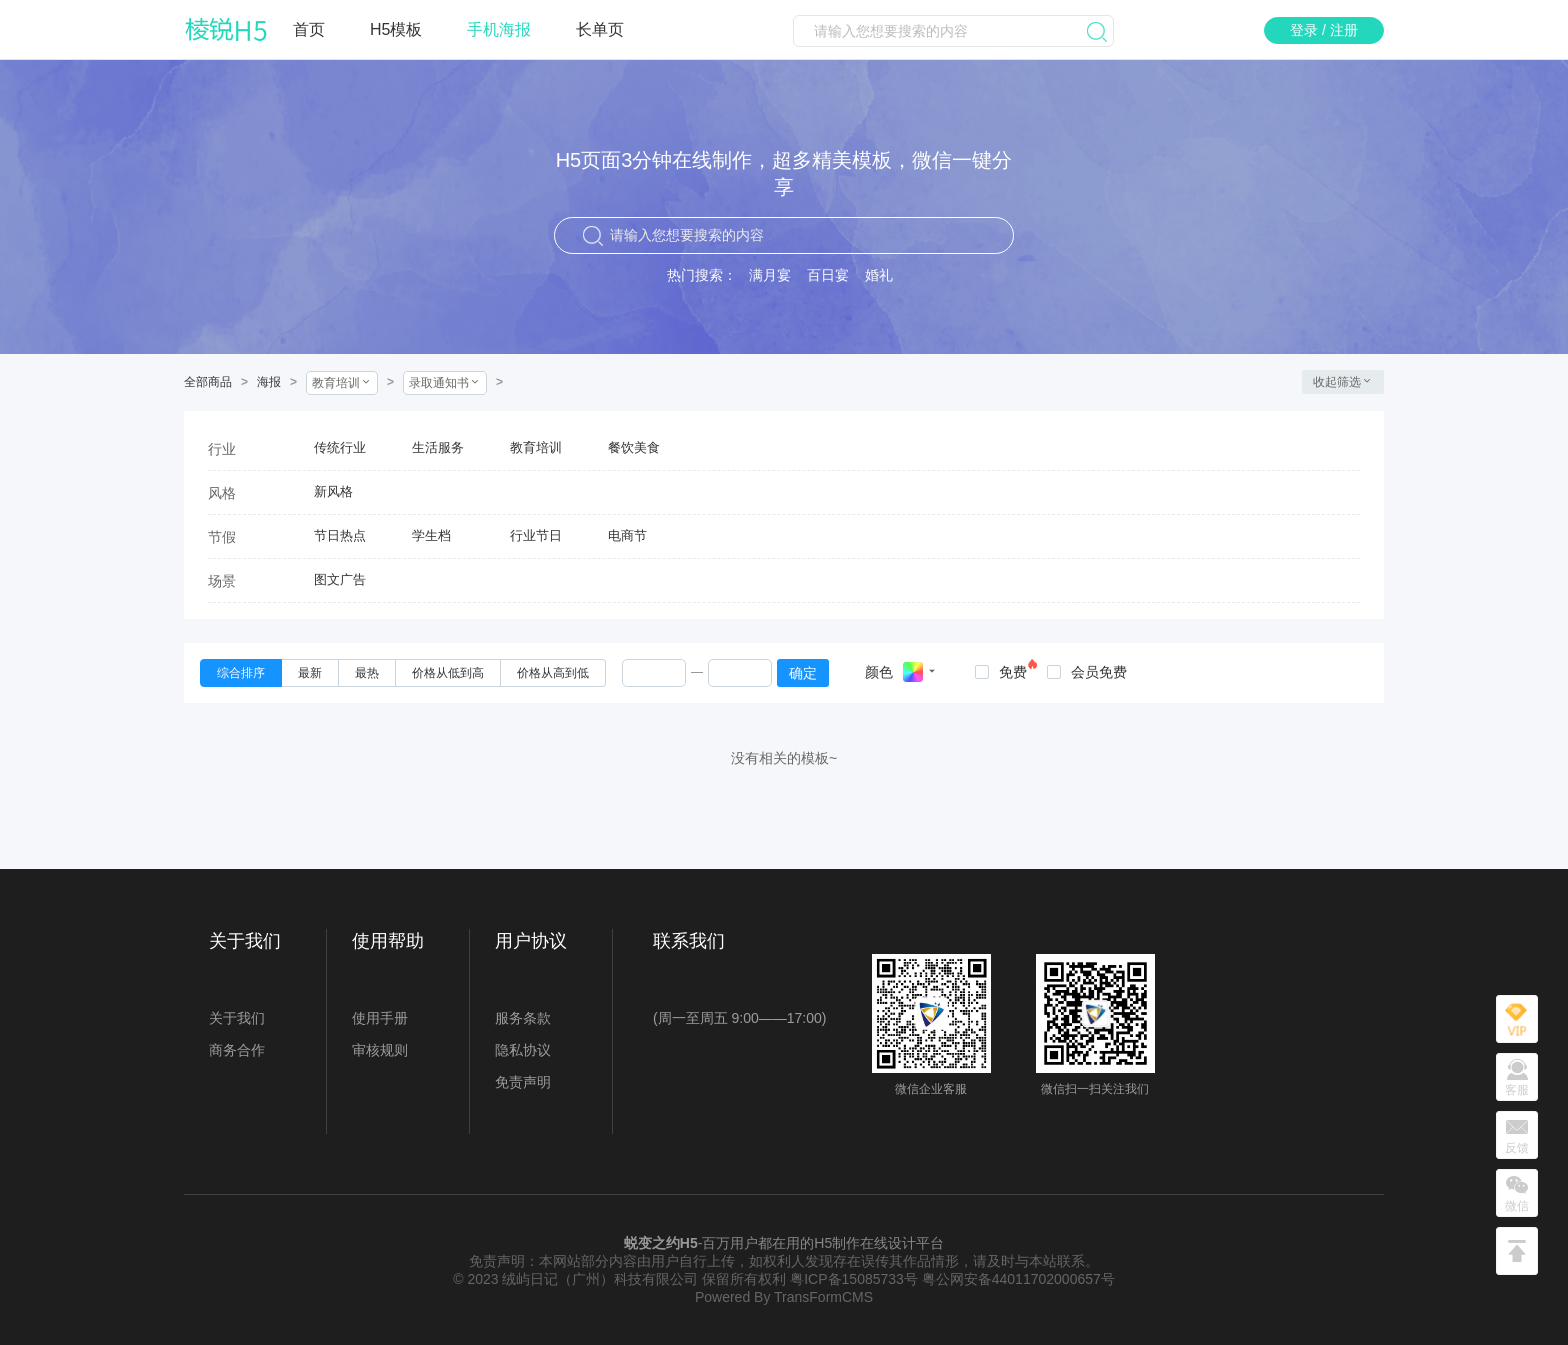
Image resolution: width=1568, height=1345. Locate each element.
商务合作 (237, 1050)
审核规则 (380, 1050)
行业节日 (536, 535)
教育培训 (536, 447)
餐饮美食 (634, 447)
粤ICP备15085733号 (854, 1279)
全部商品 (208, 382)
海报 (269, 382)
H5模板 (396, 29)
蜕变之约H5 (661, 1243)
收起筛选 (1343, 382)
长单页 (600, 29)
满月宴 (770, 275)
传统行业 (340, 447)
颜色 (879, 672)
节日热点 (340, 535)
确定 (803, 673)
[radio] (241, 673)
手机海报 (499, 29)
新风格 (333, 491)
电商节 (627, 535)
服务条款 (523, 1018)
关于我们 (237, 1018)
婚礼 (879, 275)
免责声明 (523, 1082)
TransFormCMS (823, 1297)
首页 (309, 29)
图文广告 (340, 579)
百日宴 (828, 275)
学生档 (431, 535)
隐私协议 (523, 1050)
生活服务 (438, 447)
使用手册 (380, 1018)
